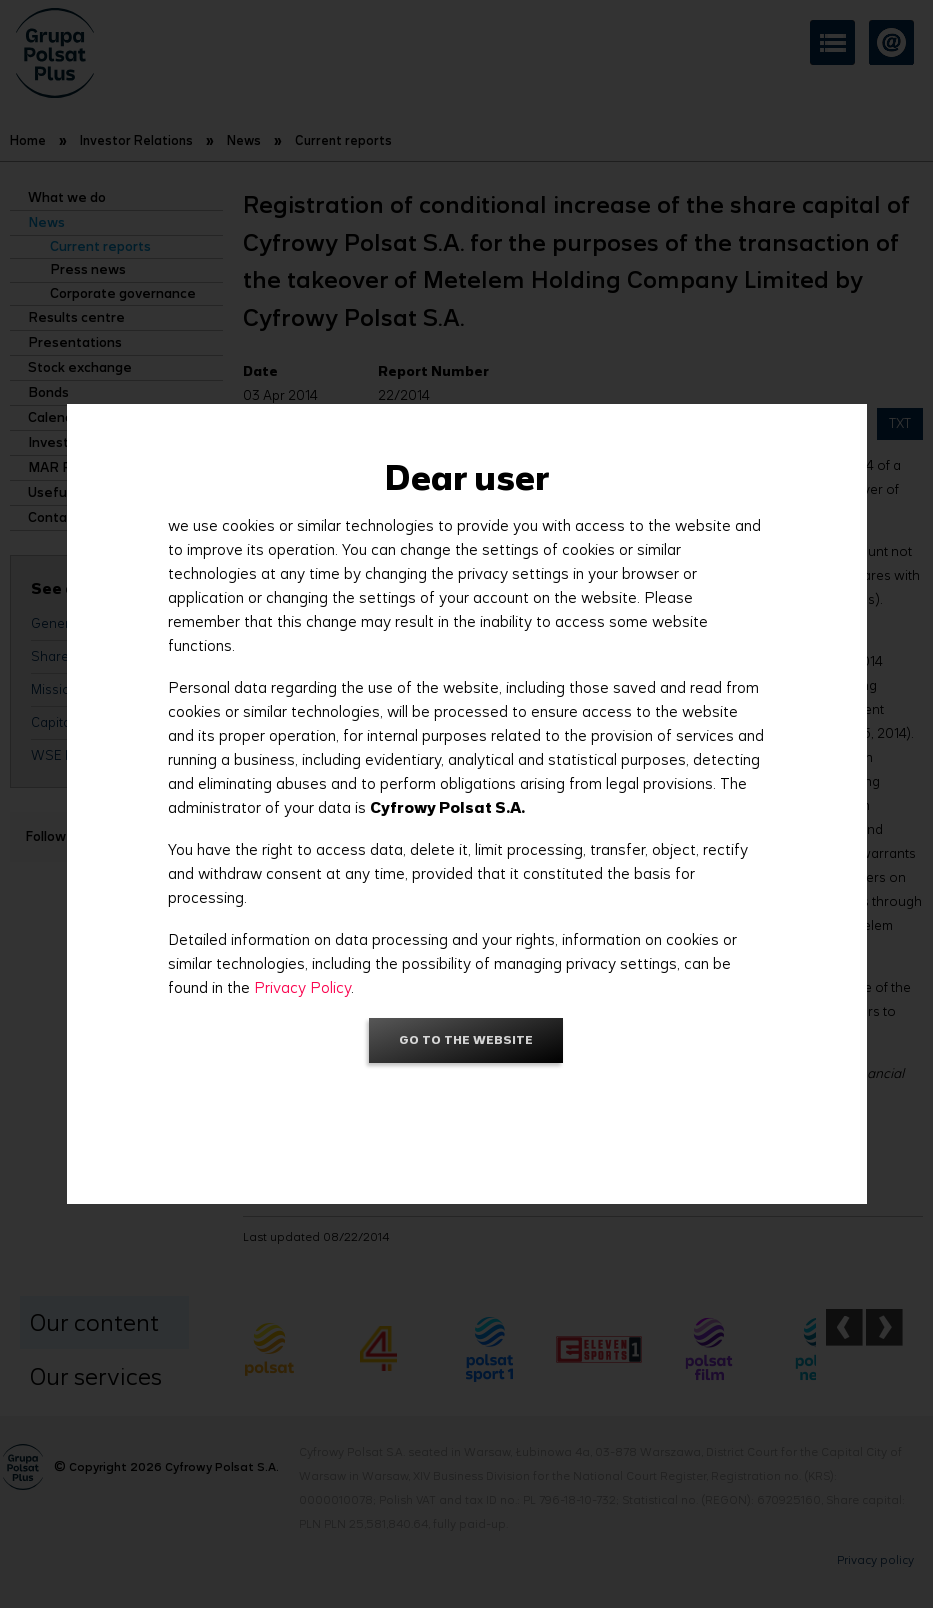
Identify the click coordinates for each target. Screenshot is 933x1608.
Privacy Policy (302, 987)
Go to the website (466, 1039)
